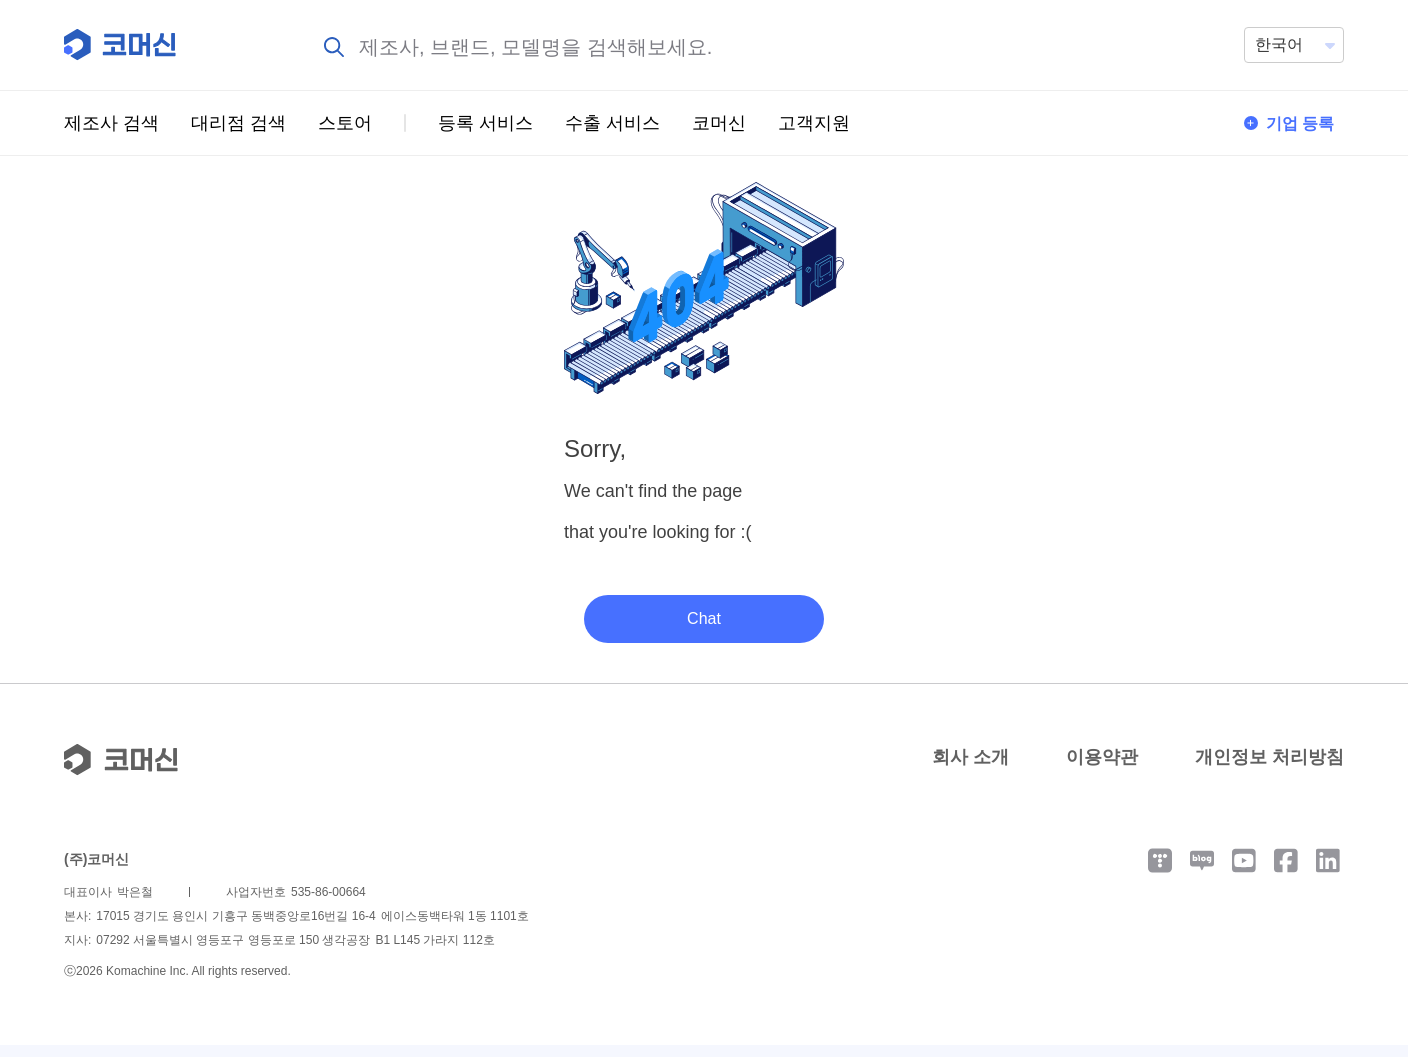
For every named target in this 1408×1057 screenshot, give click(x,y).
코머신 (719, 123)
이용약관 (1102, 769)
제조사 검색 (111, 123)
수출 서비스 (612, 123)
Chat (704, 630)
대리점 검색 (238, 123)
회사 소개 (970, 769)
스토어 (345, 123)
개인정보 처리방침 (1269, 769)
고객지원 (814, 123)
